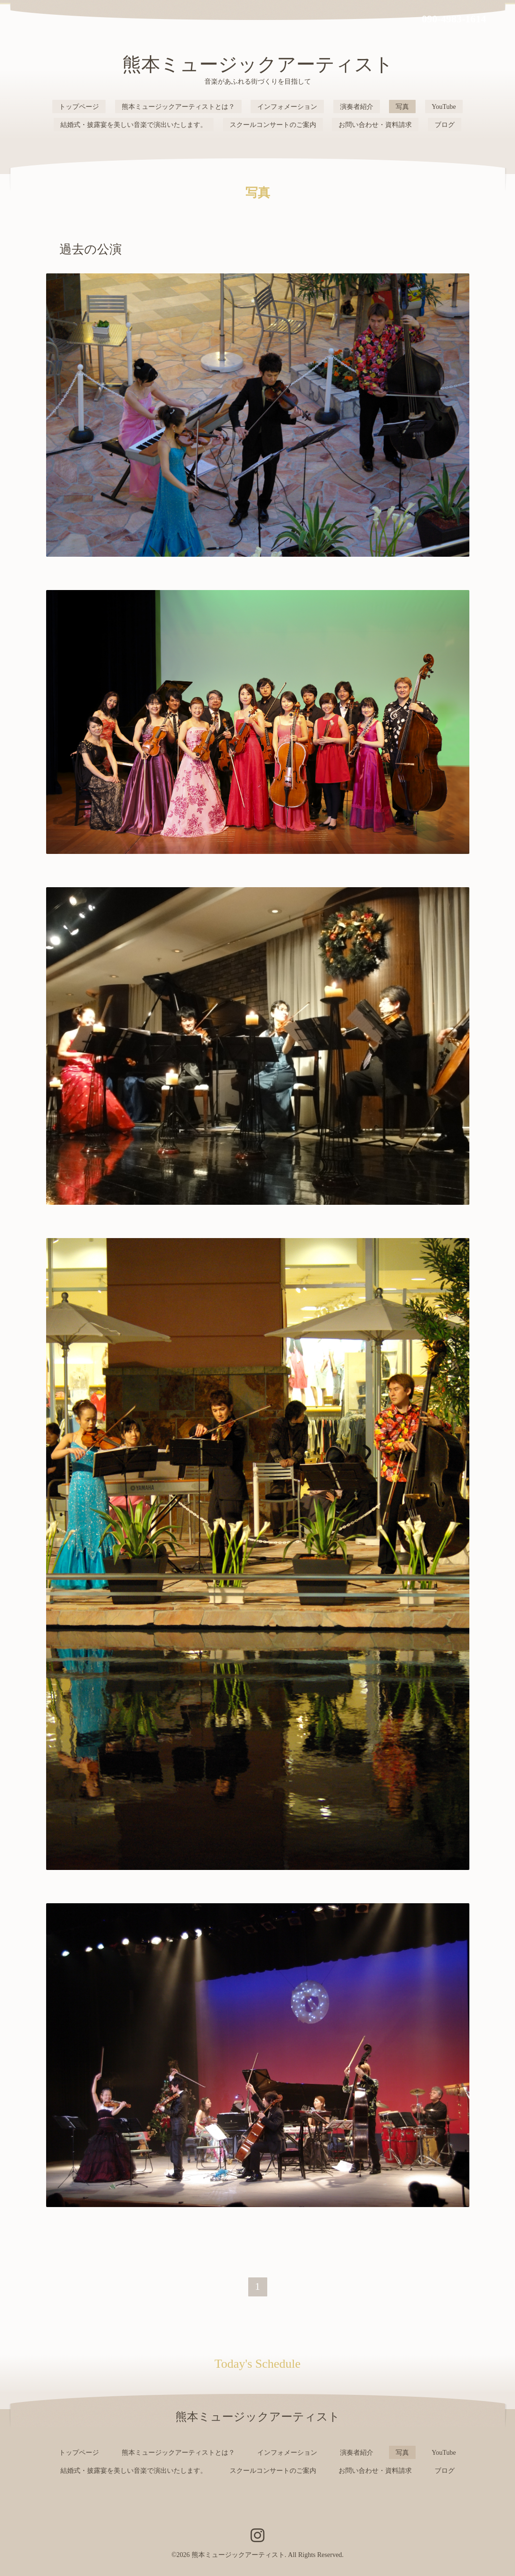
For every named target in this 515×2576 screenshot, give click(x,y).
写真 (402, 106)
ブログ (445, 124)
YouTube (444, 106)
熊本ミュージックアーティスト (257, 64)
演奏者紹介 (356, 106)
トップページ (79, 106)
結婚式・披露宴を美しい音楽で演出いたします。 (133, 124)
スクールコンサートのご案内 (273, 124)
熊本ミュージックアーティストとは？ (178, 106)
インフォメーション (287, 106)
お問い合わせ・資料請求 (375, 124)
